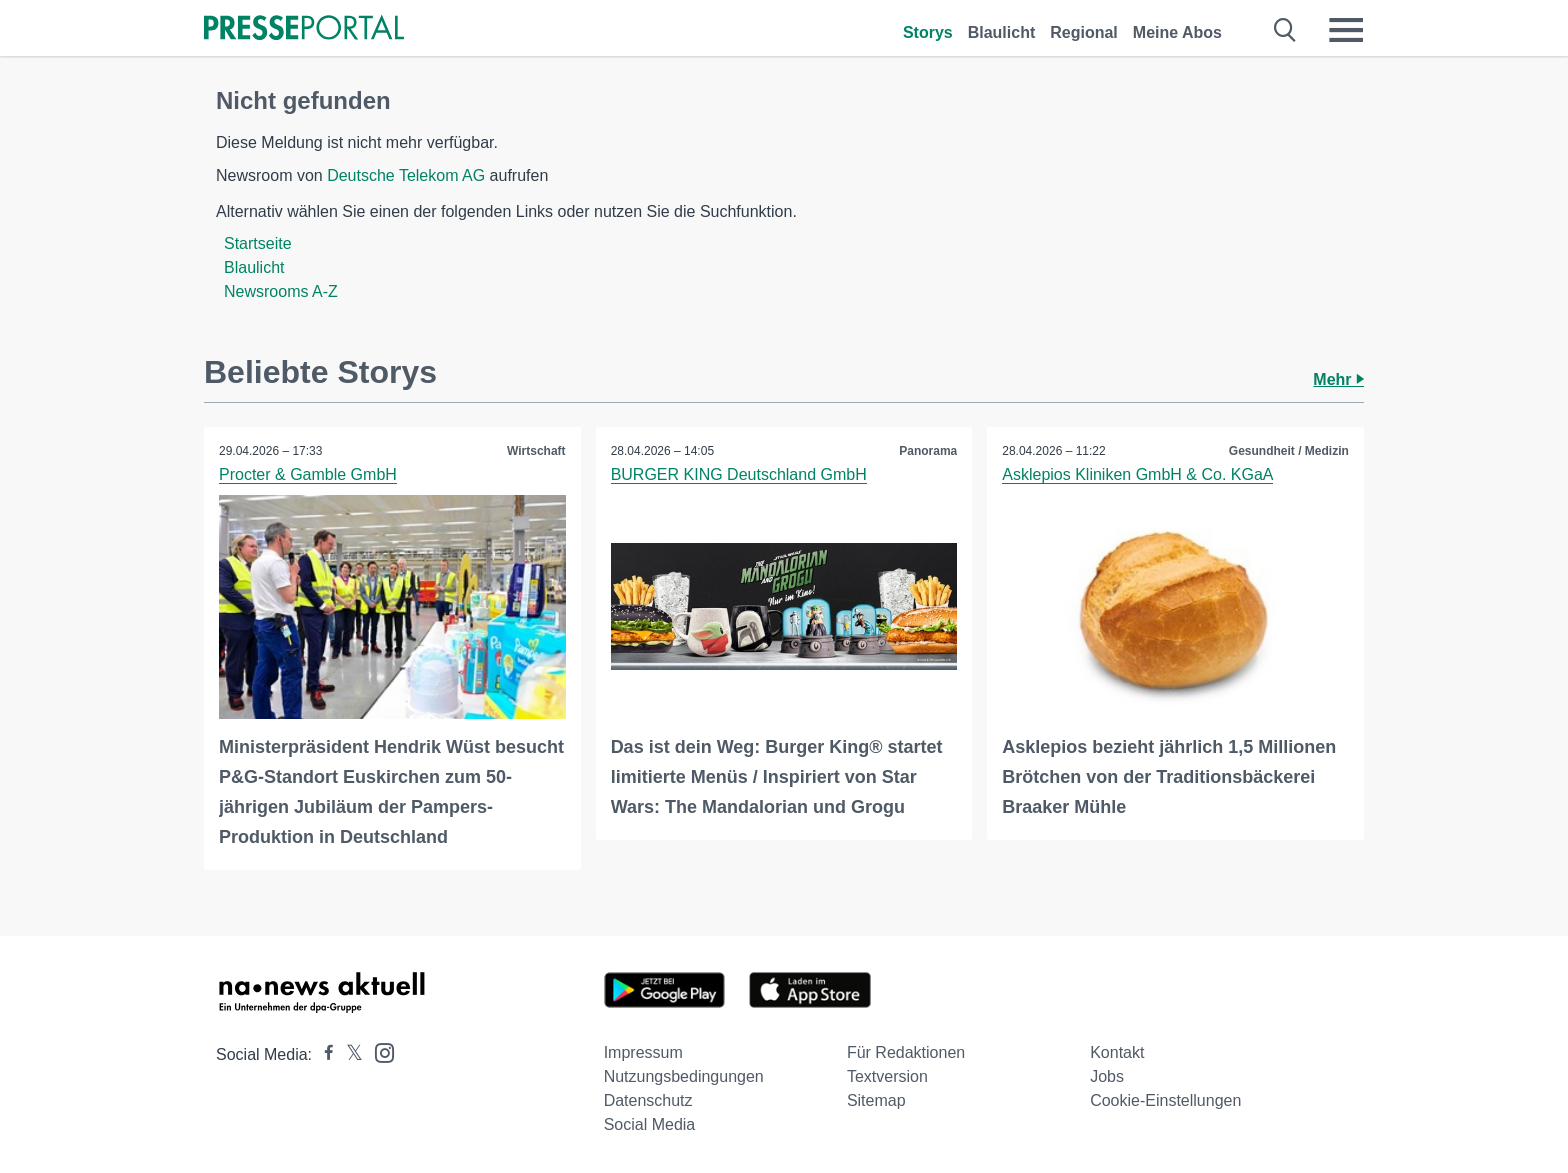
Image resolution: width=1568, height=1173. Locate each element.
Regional (1084, 32)
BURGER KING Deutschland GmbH (739, 474)
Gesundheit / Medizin (1289, 451)
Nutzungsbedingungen (684, 1076)
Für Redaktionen (906, 1052)
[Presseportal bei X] (348, 1054)
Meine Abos (1177, 32)
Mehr (1338, 379)
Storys (928, 32)
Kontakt (1117, 1052)
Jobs (1107, 1076)
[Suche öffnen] (1285, 30)
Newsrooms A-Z (281, 291)
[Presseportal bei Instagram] (378, 1051)
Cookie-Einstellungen (1165, 1100)
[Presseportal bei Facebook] (323, 1054)
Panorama (928, 451)
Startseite (258, 243)
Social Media (650, 1124)
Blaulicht (1002, 32)
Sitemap (876, 1100)
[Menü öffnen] (1346, 30)
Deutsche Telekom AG (406, 175)
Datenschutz (648, 1100)
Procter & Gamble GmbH (308, 474)
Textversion (887, 1076)
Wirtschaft (536, 451)
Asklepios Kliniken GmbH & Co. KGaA (1137, 474)
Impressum (643, 1052)
